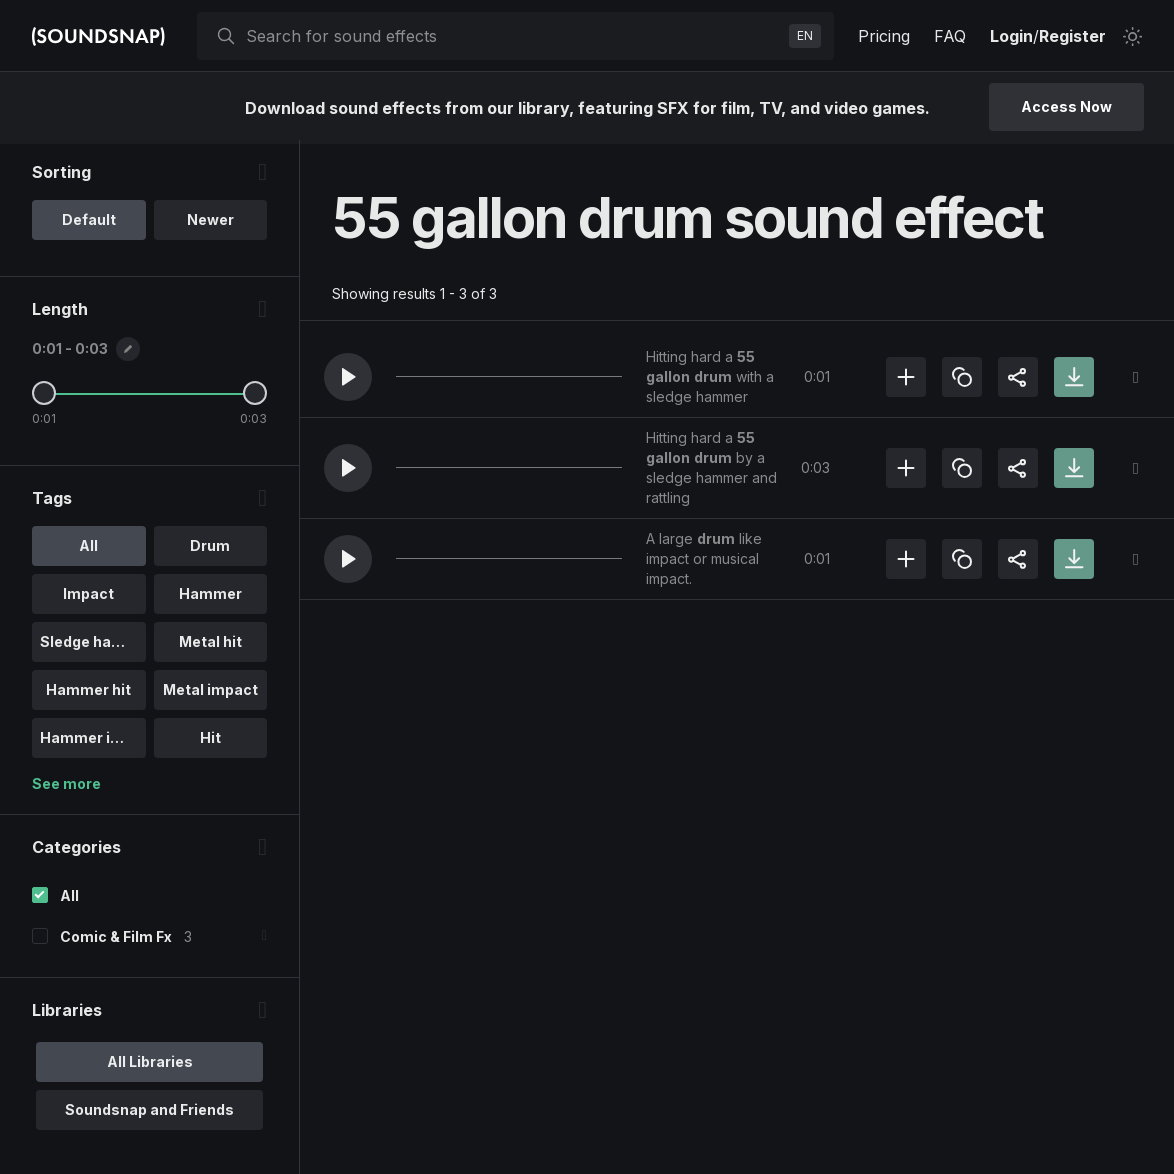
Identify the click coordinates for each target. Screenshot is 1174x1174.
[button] (348, 377)
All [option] (88, 549)
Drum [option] (210, 549)
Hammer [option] (210, 597)
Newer (210, 223)
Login (1011, 36)
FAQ (950, 36)
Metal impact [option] (210, 693)
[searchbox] (513, 36)
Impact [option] (88, 597)
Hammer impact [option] (93, 741)
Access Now (1066, 106)
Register (1072, 36)
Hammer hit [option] (88, 693)
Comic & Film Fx (116, 940)
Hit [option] (210, 741)
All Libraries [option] (150, 1065)
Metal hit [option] (210, 645)
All (69, 899)
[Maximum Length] (255, 397)
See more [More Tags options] (66, 787)
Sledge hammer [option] (93, 645)
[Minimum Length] (44, 397)
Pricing (884, 36)
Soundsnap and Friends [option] (149, 1113)
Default (89, 223)
